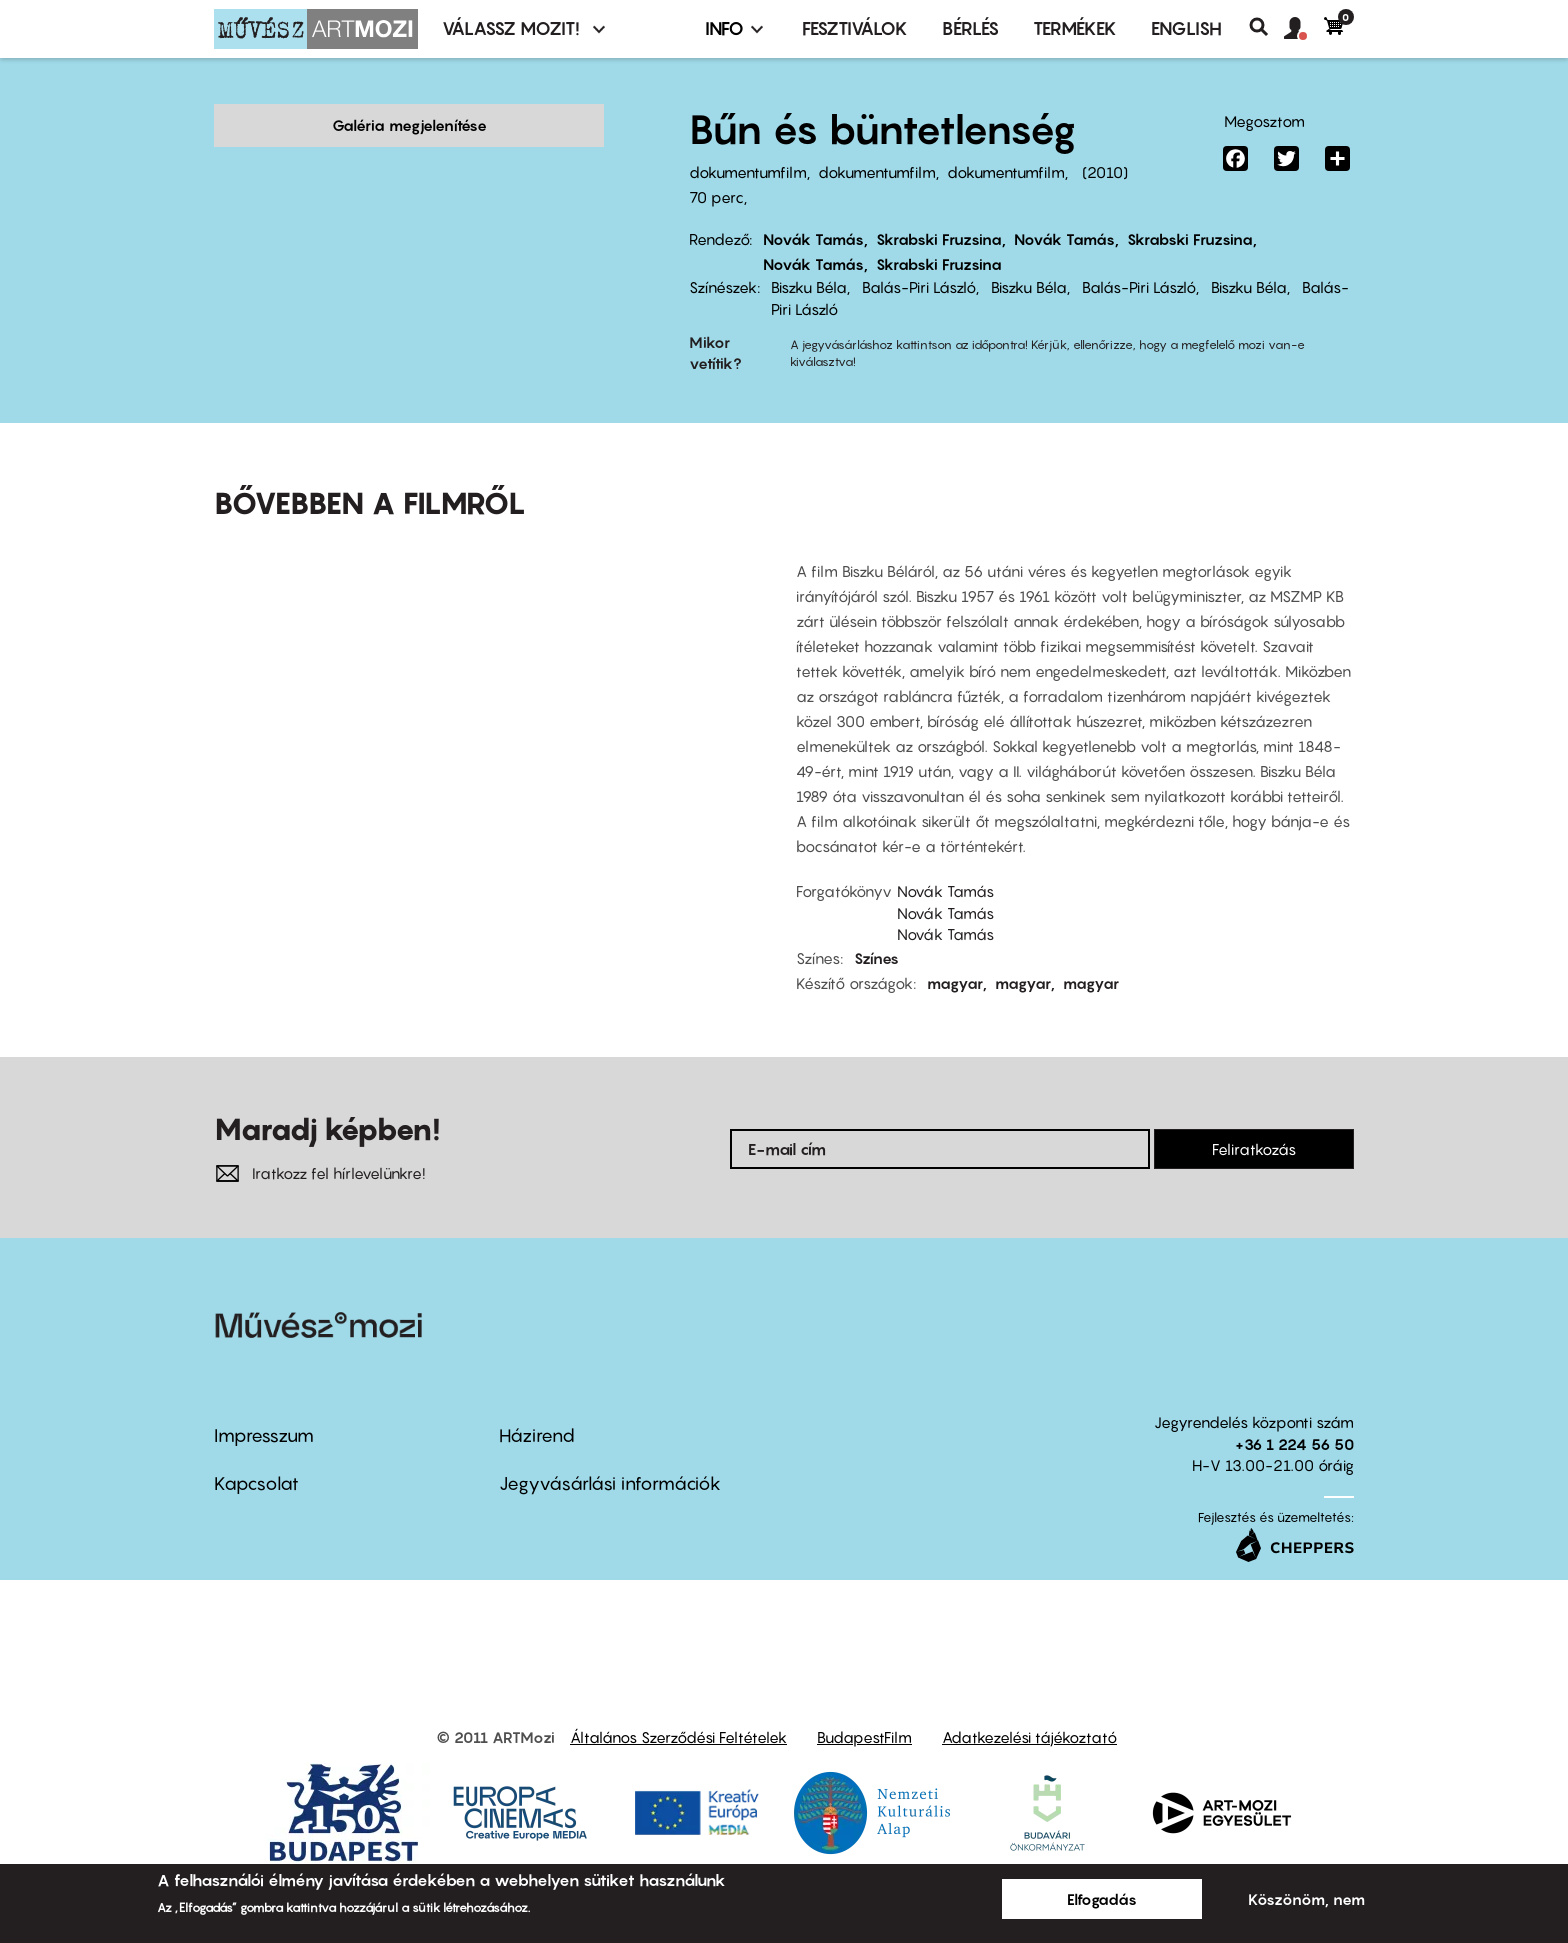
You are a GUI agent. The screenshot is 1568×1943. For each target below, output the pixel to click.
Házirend (537, 1404)
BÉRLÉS (970, 28)
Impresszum (264, 1404)
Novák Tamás (813, 239)
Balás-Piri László (919, 287)
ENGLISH (1186, 28)
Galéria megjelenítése (409, 125)
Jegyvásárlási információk (610, 1452)
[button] (1304, 29)
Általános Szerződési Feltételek (678, 1706)
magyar (955, 952)
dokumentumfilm (748, 172)
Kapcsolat (256, 1452)
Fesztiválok (855, 28)
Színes (876, 927)
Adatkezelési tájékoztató (1029, 1706)
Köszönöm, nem (1306, 1899)
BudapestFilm (864, 1706)
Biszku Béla (809, 287)
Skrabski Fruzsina (939, 239)
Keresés (1266, 27)
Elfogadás (1102, 1899)
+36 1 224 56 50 (1294, 1413)
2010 (1105, 172)
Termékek (1075, 28)
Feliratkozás (1254, 1118)
